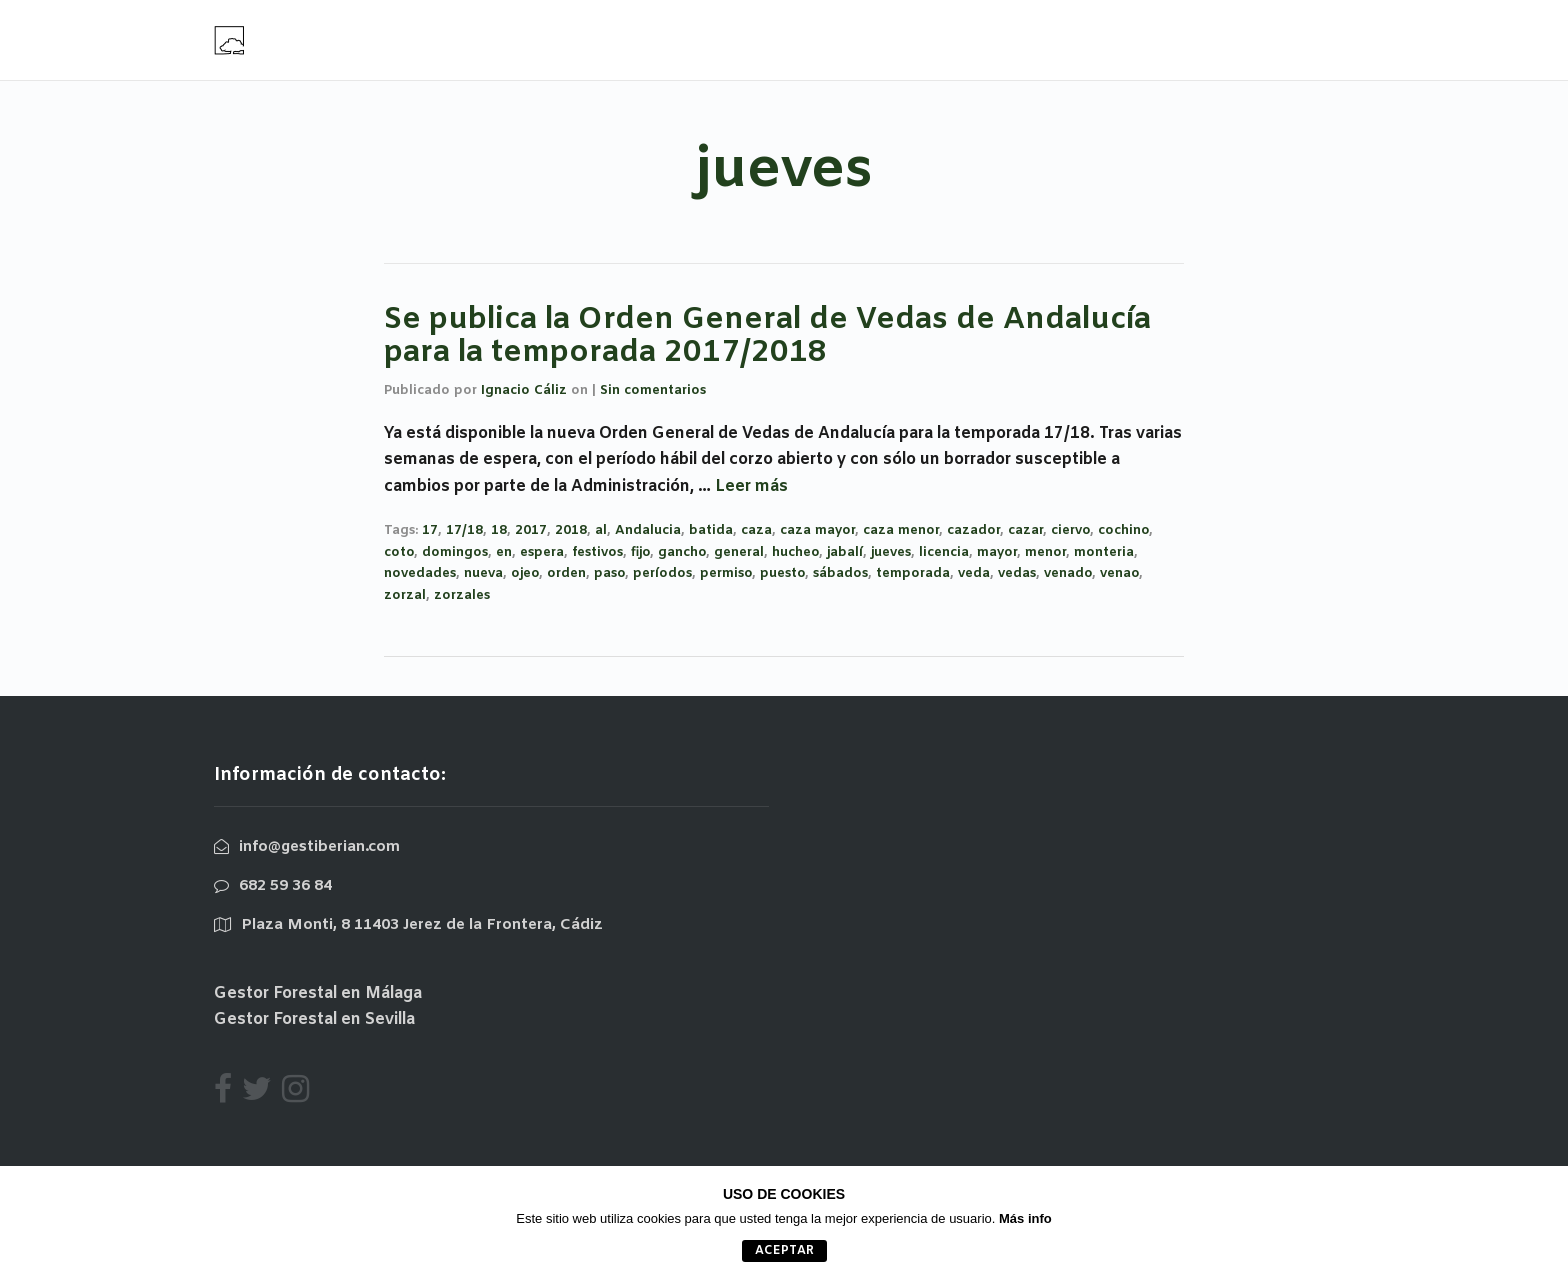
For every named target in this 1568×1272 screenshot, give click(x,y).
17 (430, 530)
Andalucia (648, 530)
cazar (1025, 530)
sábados (840, 573)
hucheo (795, 552)
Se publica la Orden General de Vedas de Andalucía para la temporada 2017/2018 (767, 336)
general (739, 552)
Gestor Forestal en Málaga (318, 993)
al (601, 530)
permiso (726, 573)
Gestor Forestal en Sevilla (314, 1019)
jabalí (845, 552)
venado (1068, 573)
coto (399, 552)
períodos (662, 573)
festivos (597, 552)
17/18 (464, 530)
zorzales (462, 595)
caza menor (901, 530)
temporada (913, 573)
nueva (483, 573)
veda (974, 573)
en (504, 552)
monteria (1104, 552)
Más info (1025, 1218)
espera (542, 552)
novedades (420, 573)
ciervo (1070, 530)
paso (609, 573)
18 (499, 530)
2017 (531, 530)
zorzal (405, 595)
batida (711, 530)
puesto (782, 573)
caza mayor (817, 530)
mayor (997, 552)
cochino (1123, 530)
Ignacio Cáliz (524, 390)
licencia (944, 552)
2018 (571, 530)
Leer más (751, 486)
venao (1119, 573)
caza (756, 530)
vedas (1017, 573)
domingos (455, 552)
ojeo (525, 573)
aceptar (784, 1251)
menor (1045, 552)
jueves (891, 552)
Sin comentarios (653, 390)
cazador (973, 530)
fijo (640, 552)
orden (566, 573)
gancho (682, 552)
